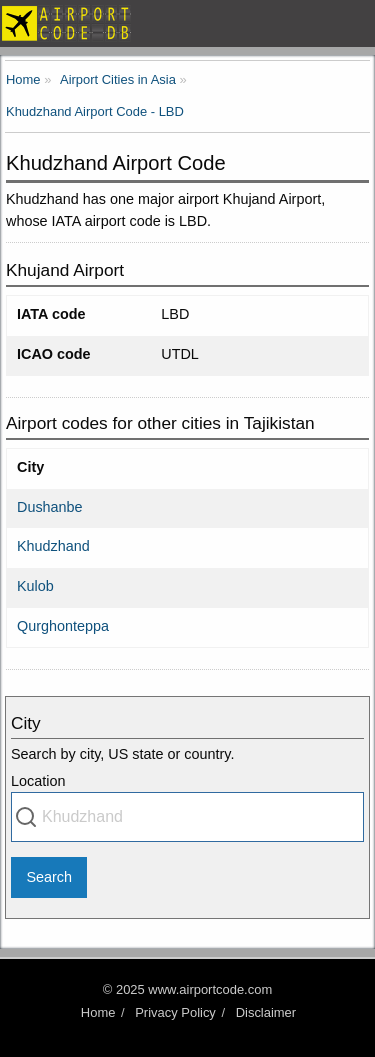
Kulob (35, 586)
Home (98, 1012)
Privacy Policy (175, 1012)
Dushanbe (50, 507)
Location (38, 781)
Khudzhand (53, 546)
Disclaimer (266, 1012)
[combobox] (187, 817)
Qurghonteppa (63, 626)
